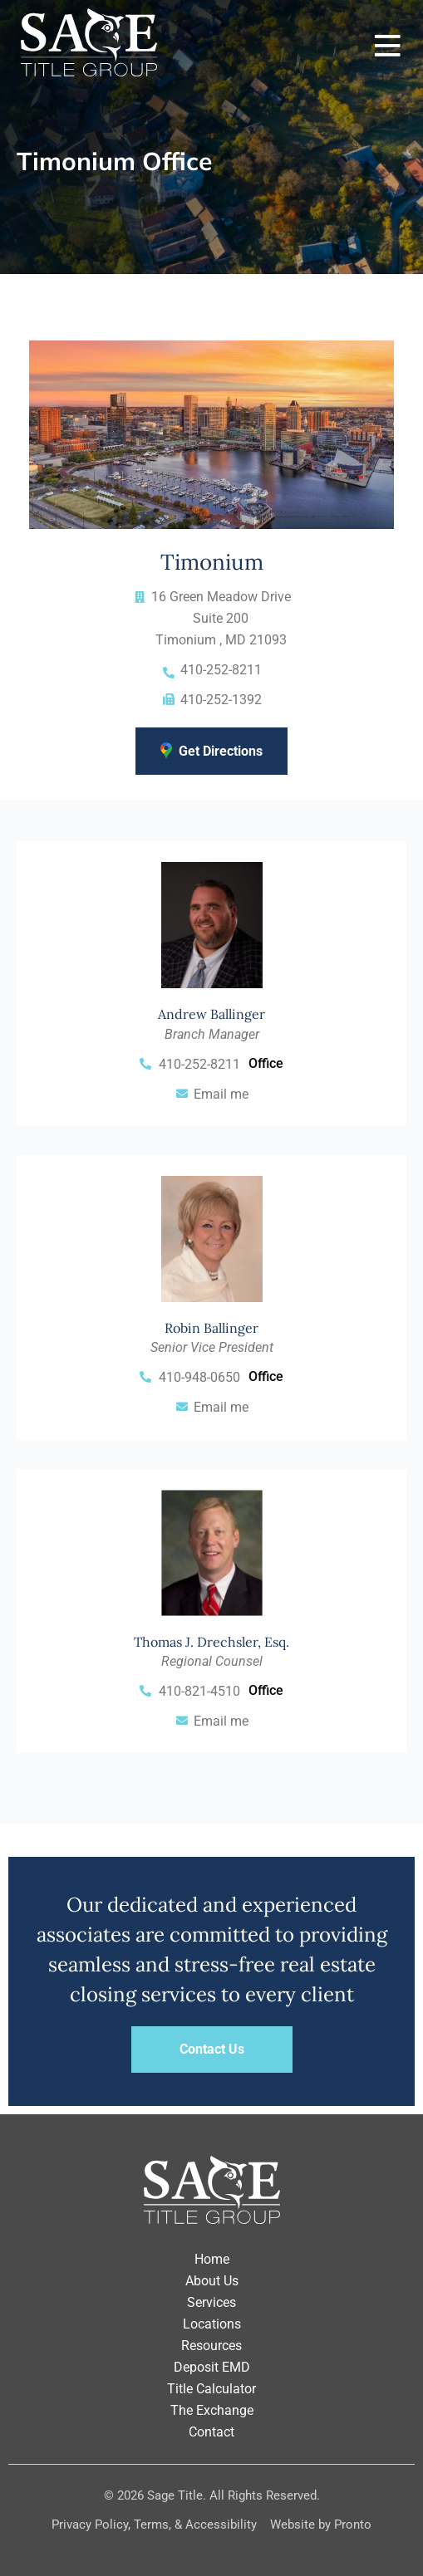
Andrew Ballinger (211, 1014)
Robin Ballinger (211, 1328)
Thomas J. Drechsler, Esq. (211, 1641)
